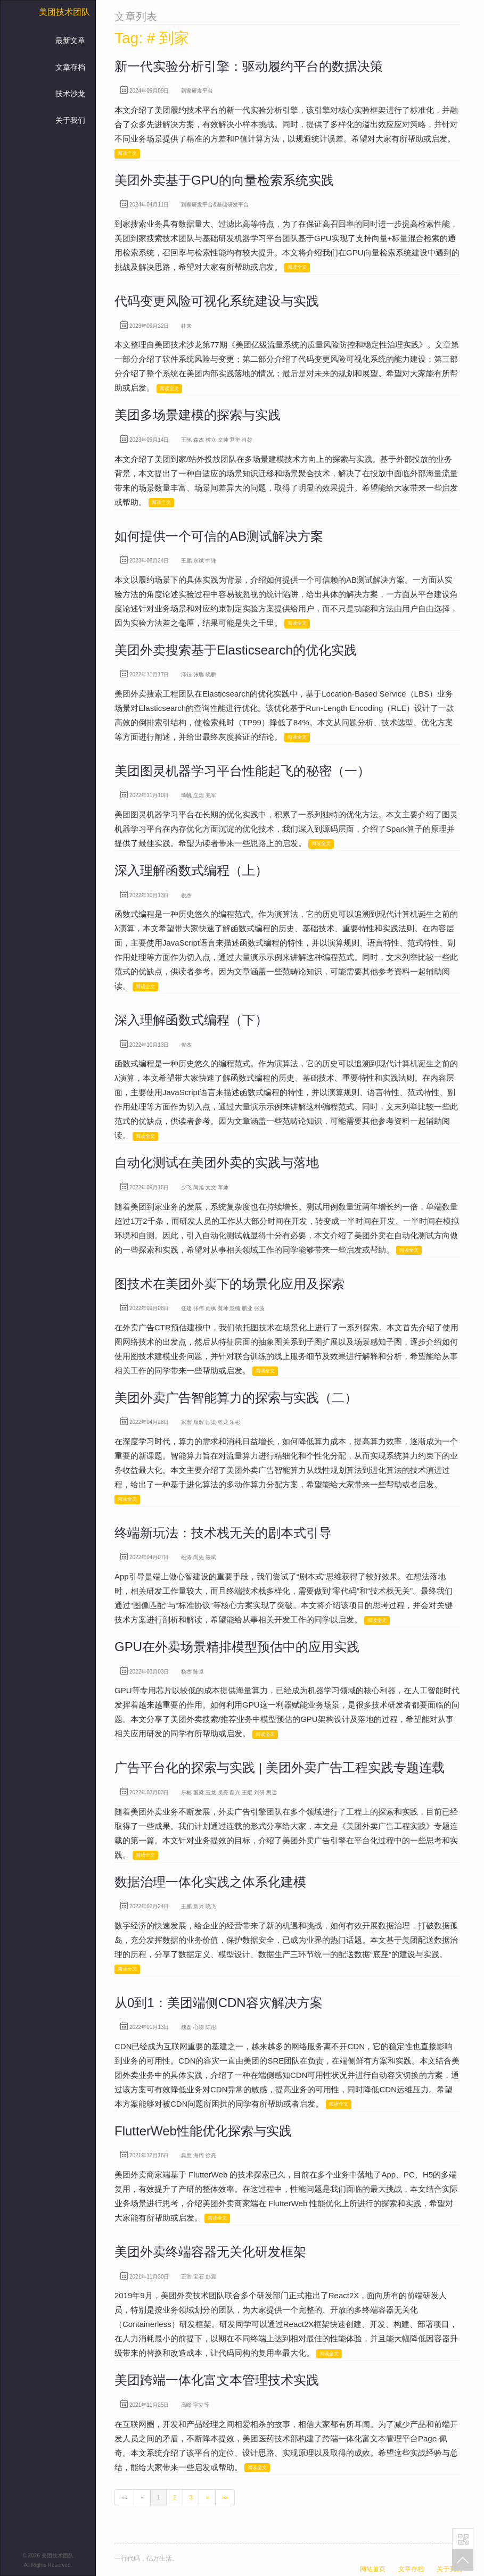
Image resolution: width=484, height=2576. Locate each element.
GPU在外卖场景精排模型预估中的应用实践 (236, 1646)
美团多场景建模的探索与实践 (197, 415)
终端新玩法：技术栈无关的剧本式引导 (223, 1533)
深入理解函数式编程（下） (191, 1020)
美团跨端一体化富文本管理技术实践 (216, 2380)
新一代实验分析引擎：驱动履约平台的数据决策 (248, 66)
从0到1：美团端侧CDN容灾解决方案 (218, 2002)
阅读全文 (127, 153)
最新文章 (70, 40)
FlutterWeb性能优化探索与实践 (203, 2131)
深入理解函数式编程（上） (191, 870)
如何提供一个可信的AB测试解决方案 (218, 536)
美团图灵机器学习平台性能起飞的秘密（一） (242, 771)
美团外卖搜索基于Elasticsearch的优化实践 (235, 650)
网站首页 (372, 2569)
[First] (124, 2497)
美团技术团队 (64, 11)
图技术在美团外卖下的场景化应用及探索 (229, 1284)
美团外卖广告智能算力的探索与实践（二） (235, 1397)
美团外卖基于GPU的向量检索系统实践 (224, 180)
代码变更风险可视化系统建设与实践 (216, 301)
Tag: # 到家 (151, 38)
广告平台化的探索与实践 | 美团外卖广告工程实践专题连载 (279, 1767)
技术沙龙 (70, 93)
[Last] (225, 2497)
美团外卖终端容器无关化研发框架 (210, 2251)
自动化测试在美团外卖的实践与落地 (216, 1162)
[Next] (207, 2497)
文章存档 (70, 67)
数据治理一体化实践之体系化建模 (210, 1882)
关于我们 (70, 120)
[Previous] (142, 2497)
